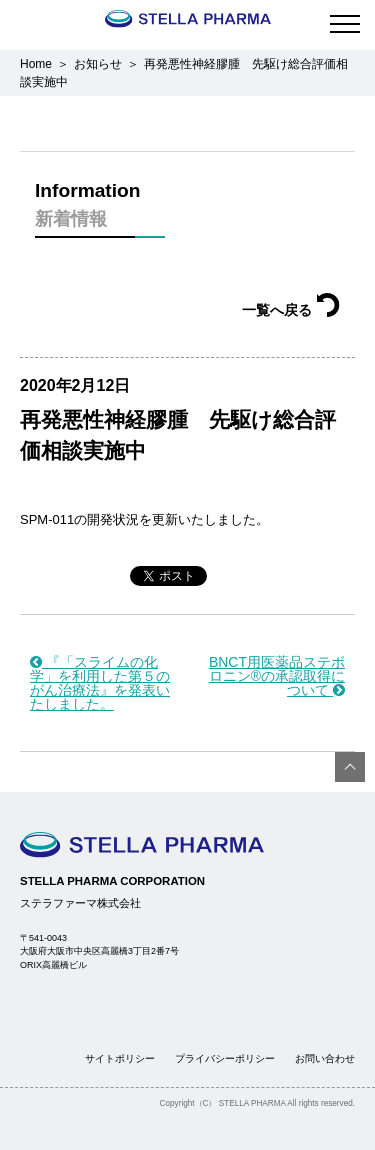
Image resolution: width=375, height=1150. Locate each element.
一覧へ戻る (291, 310)
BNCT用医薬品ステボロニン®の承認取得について (277, 676)
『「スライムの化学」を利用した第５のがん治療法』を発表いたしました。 (100, 683)
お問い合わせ (325, 1058)
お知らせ (98, 64)
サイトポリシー (120, 1058)
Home (36, 64)
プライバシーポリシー (225, 1058)
